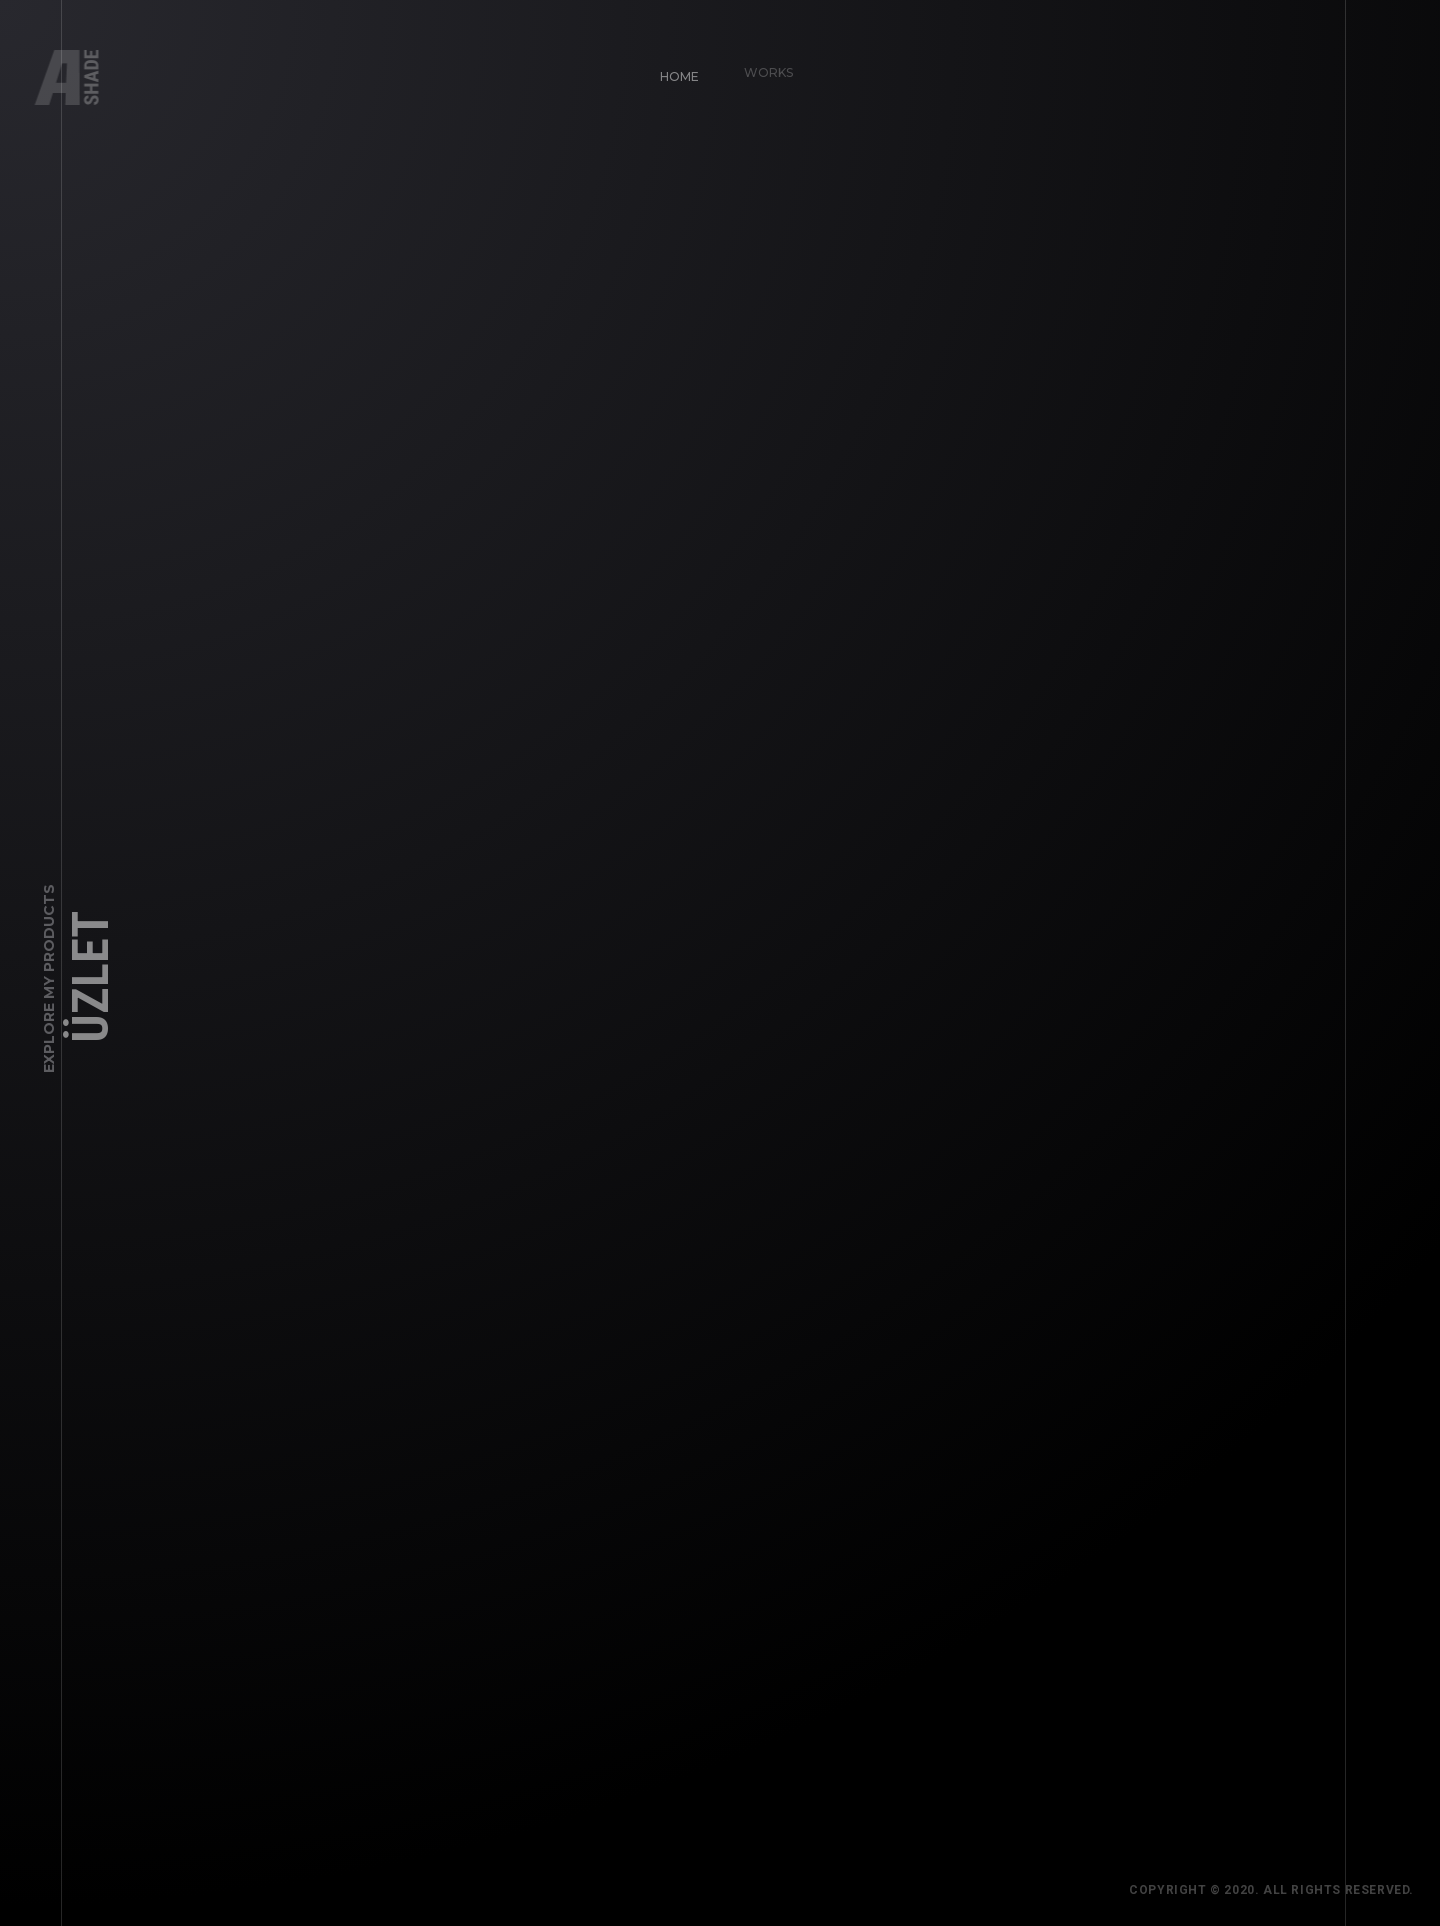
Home (670, 67)
